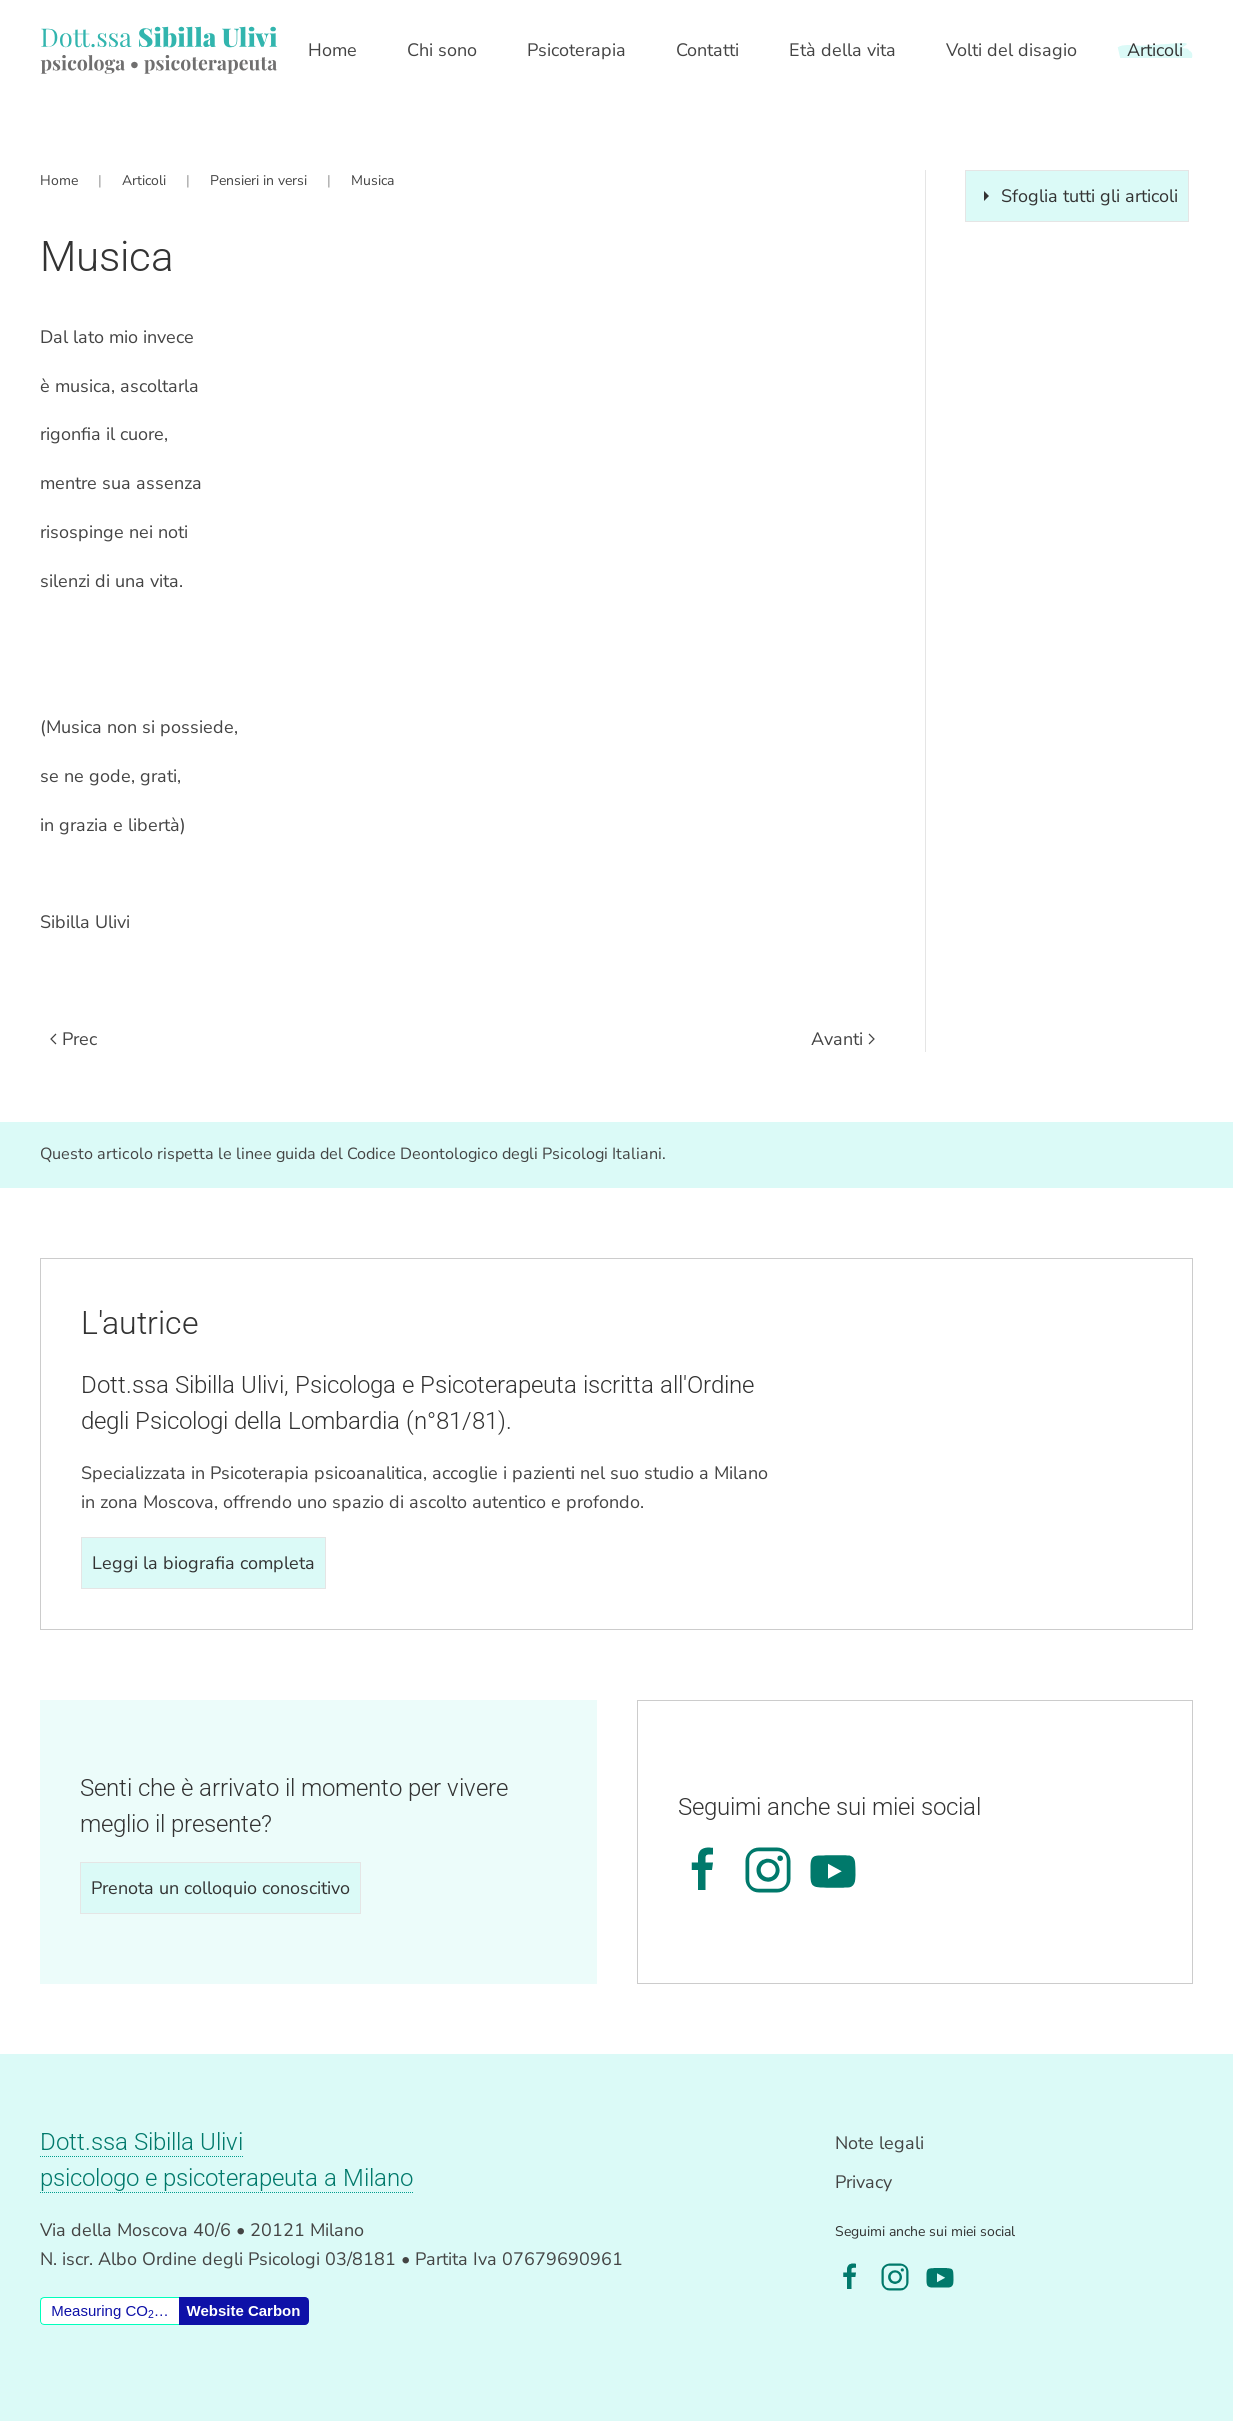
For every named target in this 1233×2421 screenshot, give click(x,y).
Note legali (879, 2143)
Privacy (863, 2182)
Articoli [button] (1155, 50)
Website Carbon (244, 2310)
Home (332, 50)
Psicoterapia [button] (576, 50)
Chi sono (442, 50)
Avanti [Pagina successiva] (843, 1039)
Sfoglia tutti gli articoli (1077, 196)
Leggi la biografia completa (203, 1563)
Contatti (707, 50)
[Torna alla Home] (159, 50)
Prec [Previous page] (73, 1039)
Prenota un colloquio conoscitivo (220, 1888)
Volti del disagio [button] (1011, 50)
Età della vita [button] (842, 50)
